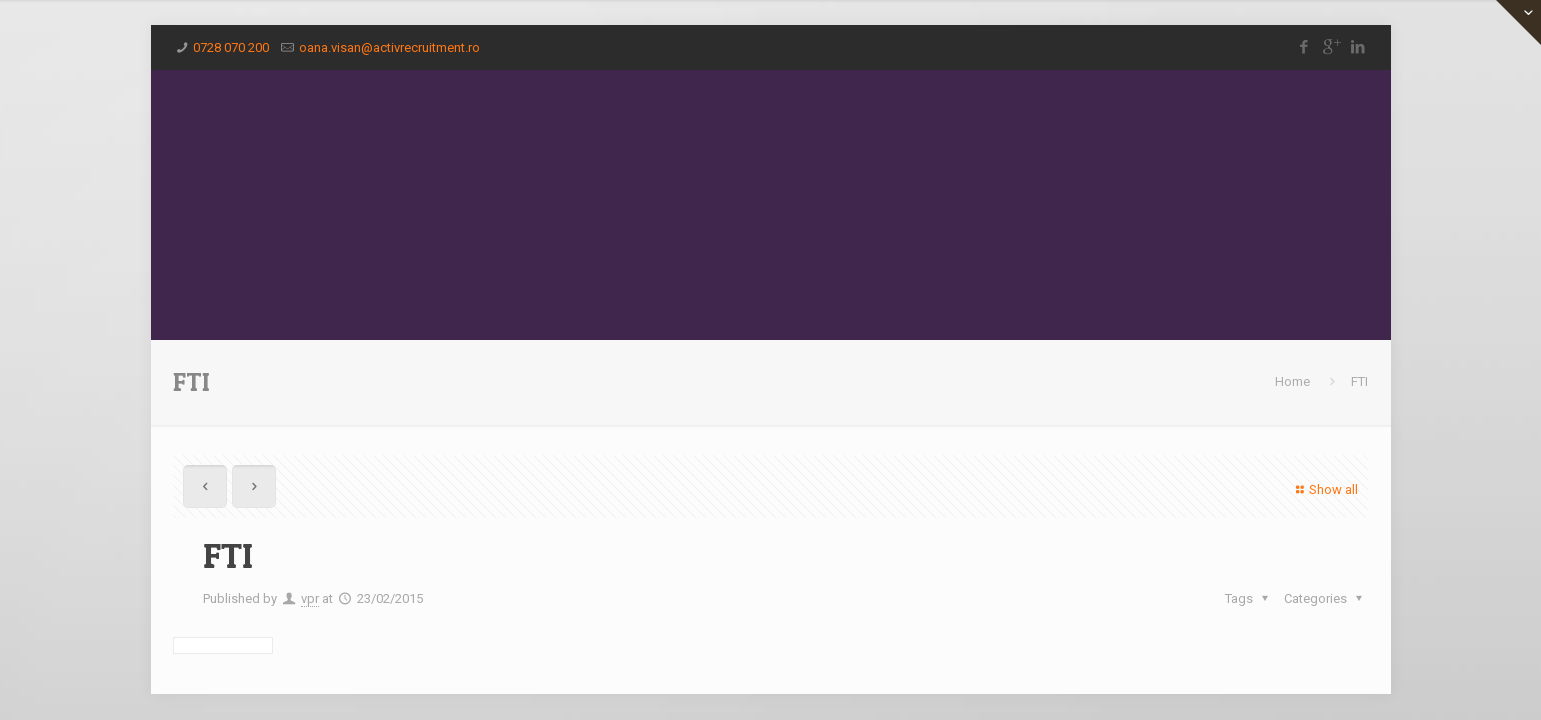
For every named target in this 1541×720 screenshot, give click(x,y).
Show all (1324, 489)
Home (1292, 381)
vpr (310, 598)
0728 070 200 (231, 47)
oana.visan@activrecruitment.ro (389, 47)
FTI (1359, 381)
